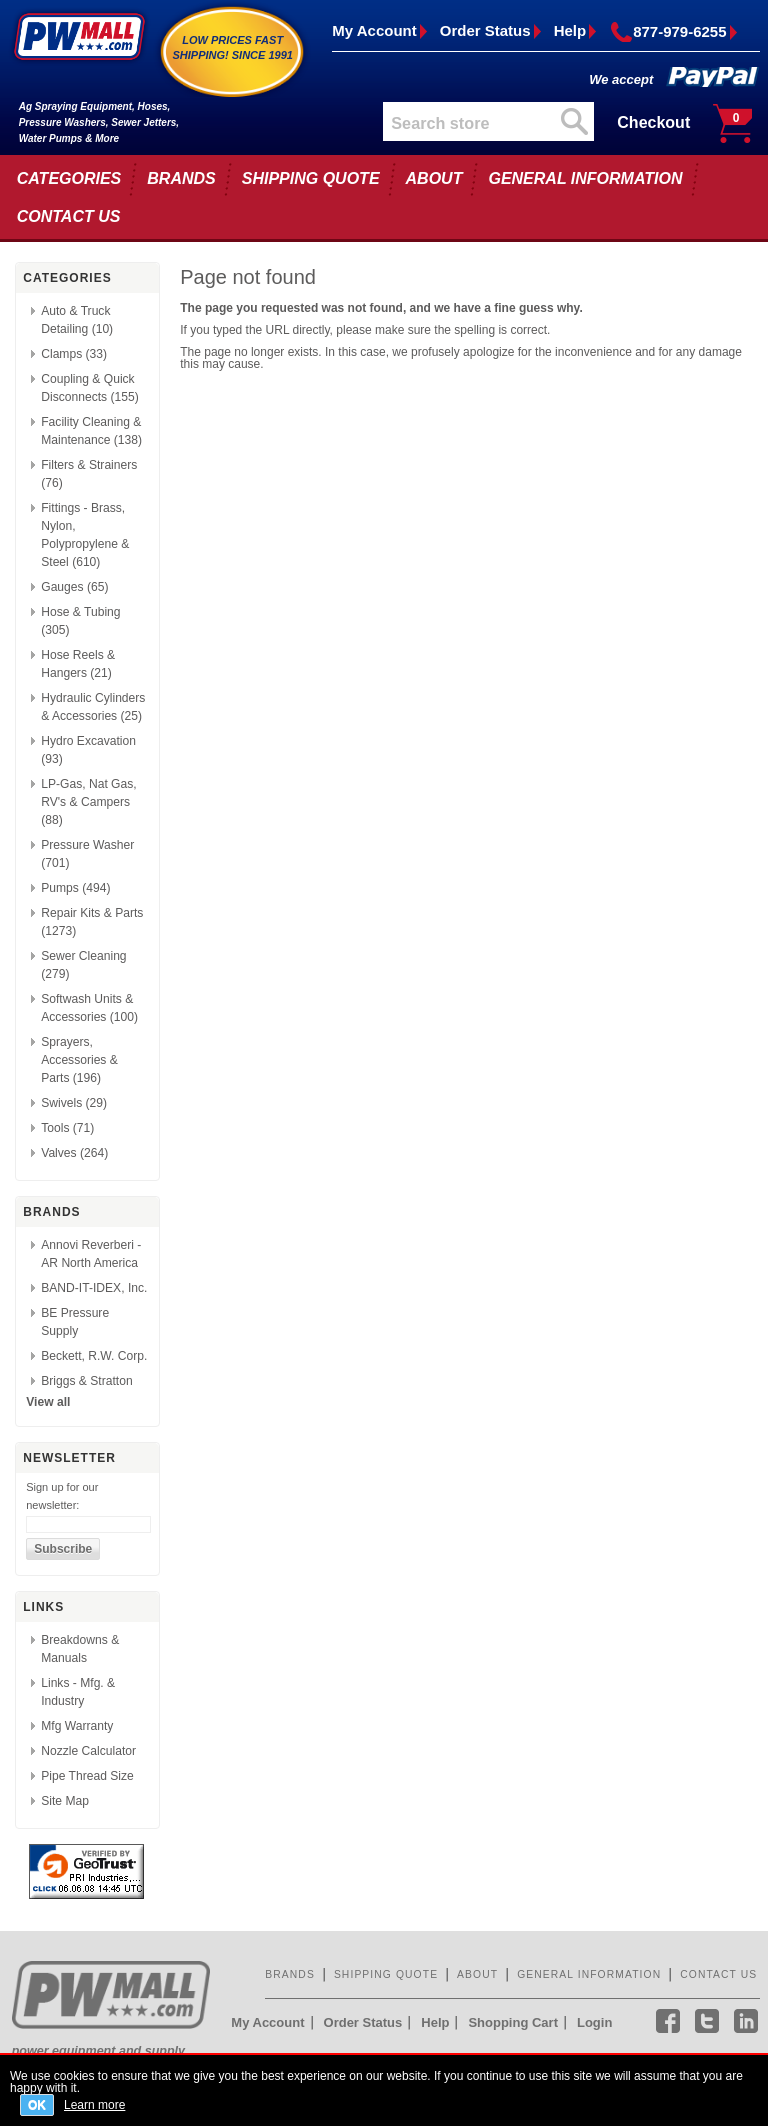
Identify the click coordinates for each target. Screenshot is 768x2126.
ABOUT (434, 178)
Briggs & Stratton (86, 1381)
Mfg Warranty (77, 1726)
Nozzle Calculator (88, 1751)
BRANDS (181, 178)
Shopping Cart (513, 2022)
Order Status (485, 30)
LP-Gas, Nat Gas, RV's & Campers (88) (88, 802)
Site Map (65, 1801)
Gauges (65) (74, 587)
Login (594, 2022)
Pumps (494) (75, 888)
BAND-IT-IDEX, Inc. (94, 1288)
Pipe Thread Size (87, 1776)
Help (570, 30)
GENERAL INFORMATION (585, 178)
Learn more (94, 2104)
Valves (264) (74, 1153)
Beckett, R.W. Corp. (94, 1356)
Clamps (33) (74, 354)
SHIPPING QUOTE (311, 178)
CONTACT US (69, 216)
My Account (374, 30)
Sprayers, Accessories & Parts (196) (79, 1060)
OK (37, 2105)
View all (48, 1402)
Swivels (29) (74, 1103)
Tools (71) (67, 1128)
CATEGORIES (69, 178)
